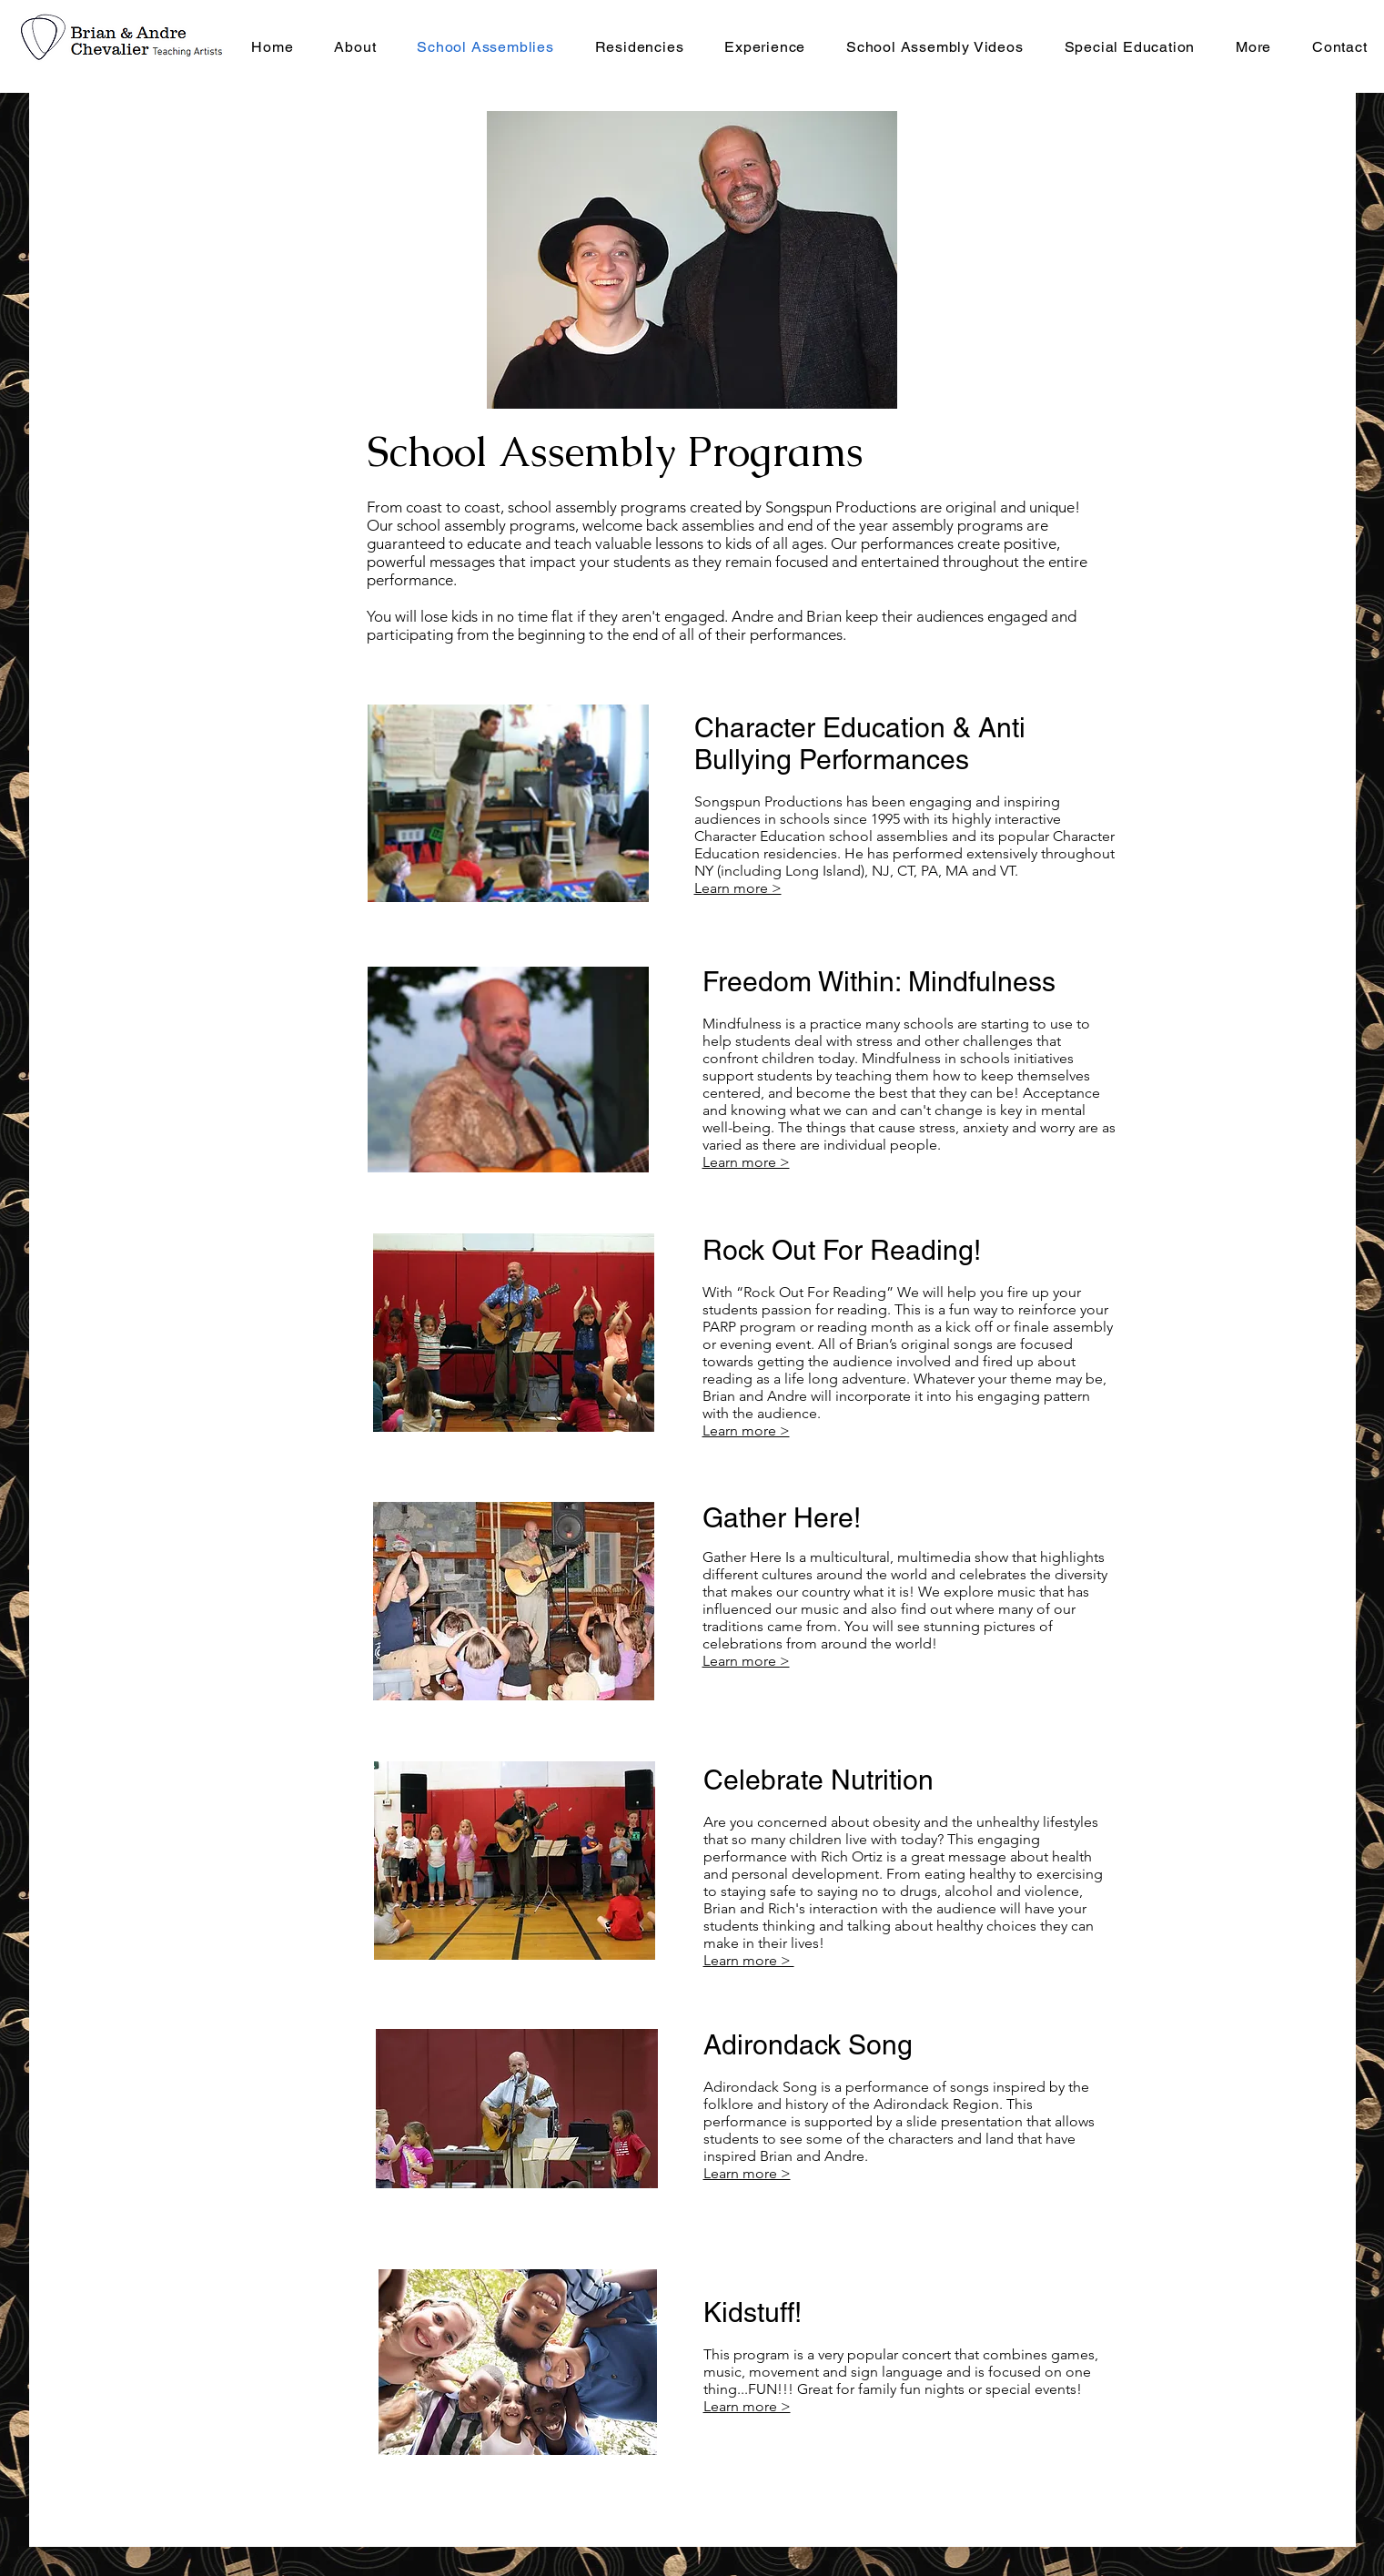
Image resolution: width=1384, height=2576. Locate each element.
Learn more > (746, 1162)
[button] (639, 46)
